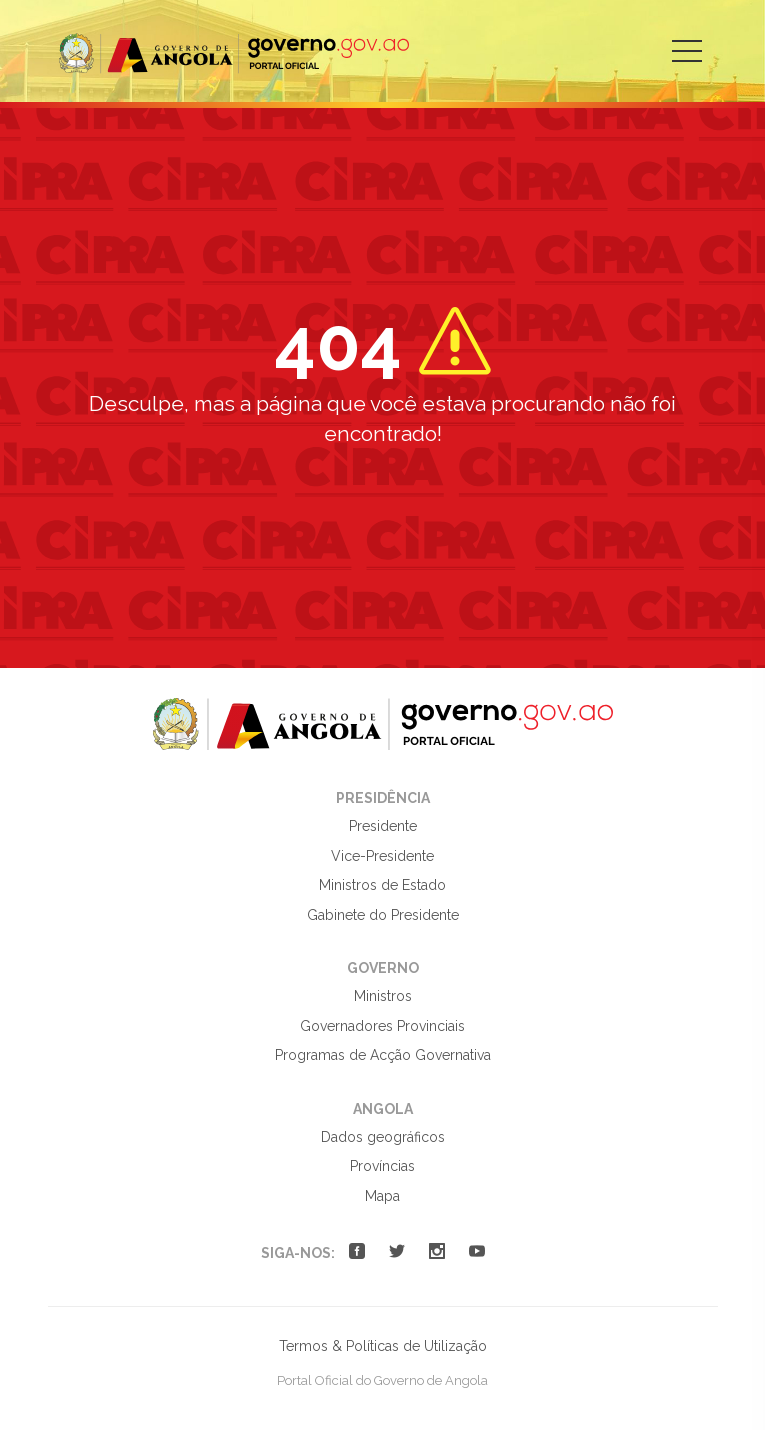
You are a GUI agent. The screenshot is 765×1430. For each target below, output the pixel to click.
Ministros (383, 996)
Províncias (382, 1166)
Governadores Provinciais (382, 1026)
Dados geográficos (383, 1137)
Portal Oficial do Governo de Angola (234, 53)
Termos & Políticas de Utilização (383, 1346)
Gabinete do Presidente (383, 915)
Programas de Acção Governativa (383, 1055)
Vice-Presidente (382, 856)
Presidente (383, 826)
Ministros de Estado (382, 885)
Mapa (382, 1196)
